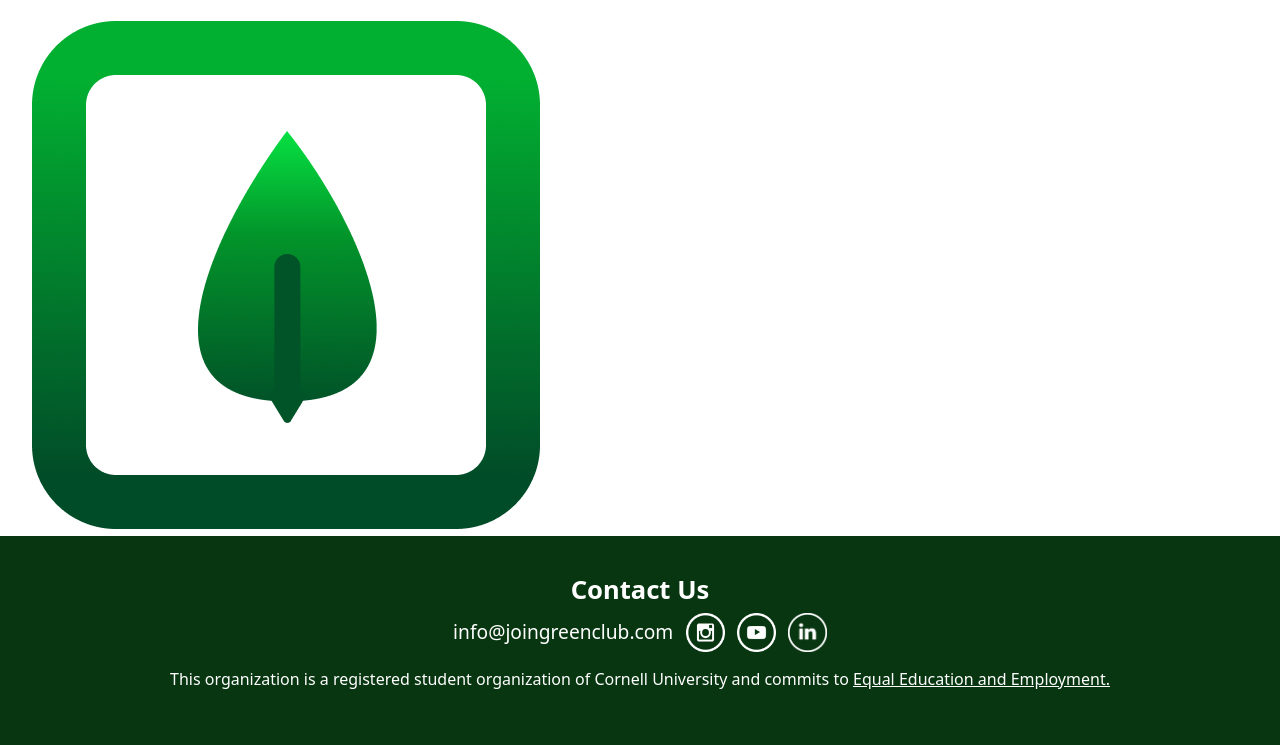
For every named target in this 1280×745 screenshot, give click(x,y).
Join (1186, 276)
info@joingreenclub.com (563, 631)
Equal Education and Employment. (981, 679)
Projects (1122, 276)
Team (1051, 276)
